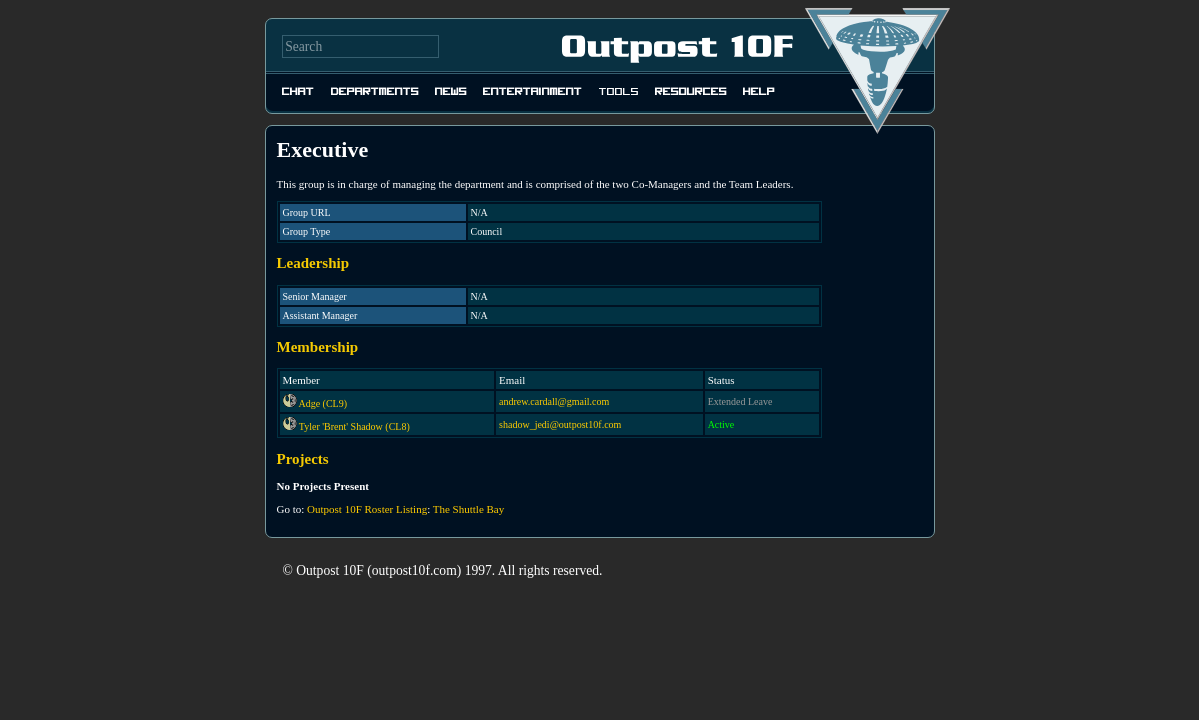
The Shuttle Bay (469, 509)
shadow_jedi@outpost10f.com (560, 424)
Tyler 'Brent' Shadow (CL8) (354, 426)
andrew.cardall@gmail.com (554, 401)
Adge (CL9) (322, 403)
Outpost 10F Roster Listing (367, 509)
